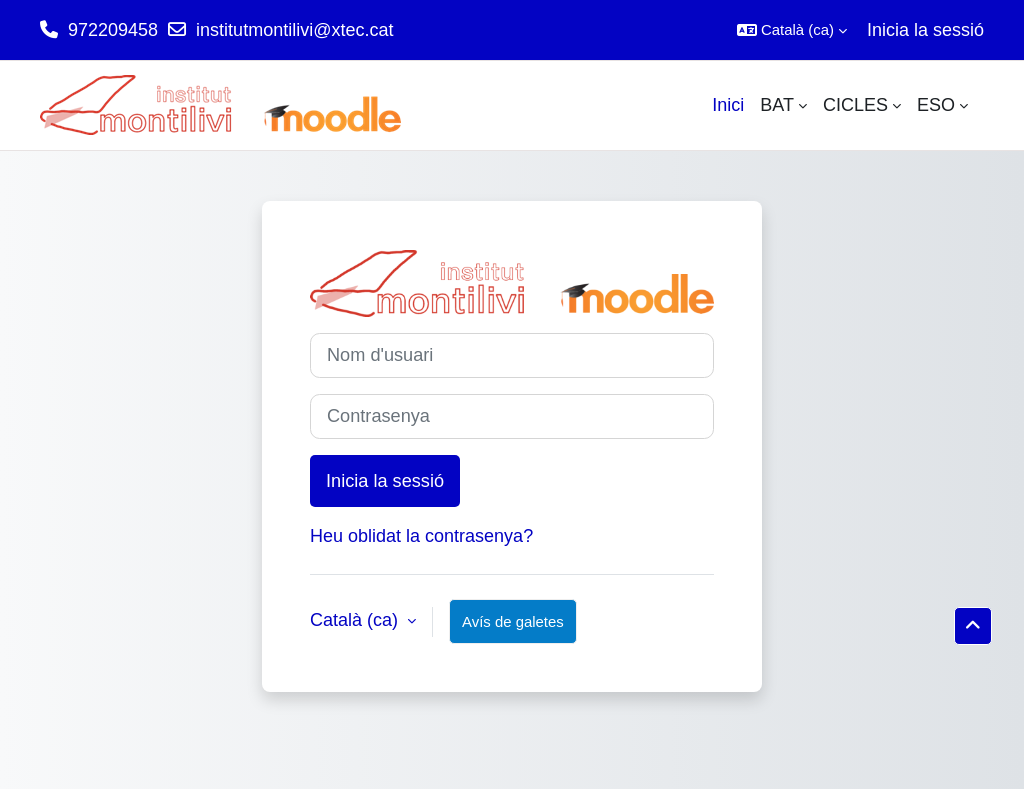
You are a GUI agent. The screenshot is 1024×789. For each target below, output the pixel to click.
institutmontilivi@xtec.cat (294, 30)
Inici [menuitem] (728, 105)
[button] (792, 30)
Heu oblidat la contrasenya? (421, 536)
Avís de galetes (513, 621)
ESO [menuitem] (936, 105)
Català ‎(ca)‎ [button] (356, 620)
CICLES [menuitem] (855, 105)
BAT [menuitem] (777, 105)
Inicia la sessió (925, 30)
